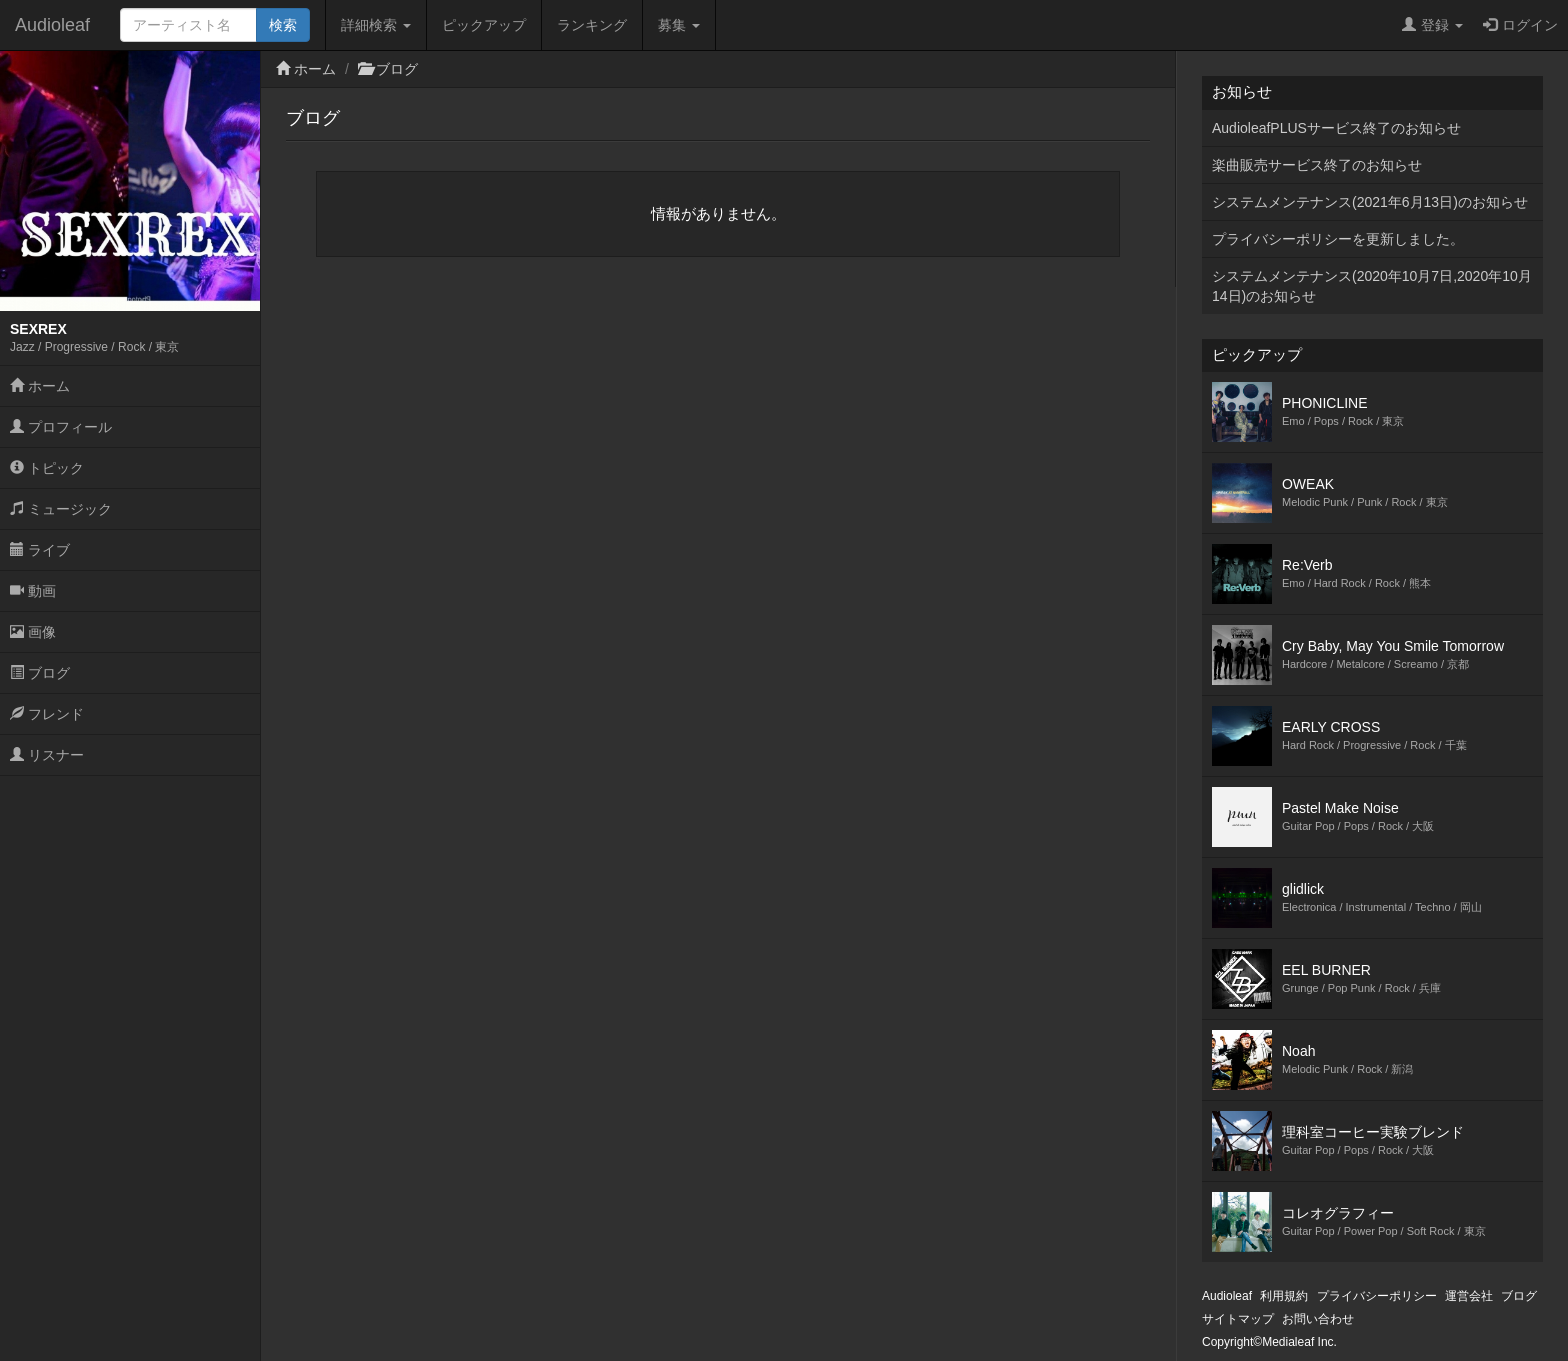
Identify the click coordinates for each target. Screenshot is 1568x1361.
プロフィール (61, 427)
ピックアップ (484, 25)
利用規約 (1284, 1296)
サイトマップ (1238, 1319)
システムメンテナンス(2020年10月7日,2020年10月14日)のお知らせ (1372, 286)
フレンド (47, 714)
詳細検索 (376, 25)
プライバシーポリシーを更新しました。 (1338, 239)
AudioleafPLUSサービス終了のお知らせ (1336, 128)
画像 (33, 632)
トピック (47, 468)
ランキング (592, 25)
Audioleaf (52, 25)
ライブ (40, 550)
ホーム (40, 386)
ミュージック (61, 509)
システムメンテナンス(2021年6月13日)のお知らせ (1370, 202)
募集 (679, 25)
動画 (33, 591)
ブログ (40, 673)
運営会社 (1469, 1296)
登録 (1432, 25)
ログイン (1520, 25)
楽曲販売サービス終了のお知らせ (1317, 165)
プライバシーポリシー (1377, 1296)
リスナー (47, 755)
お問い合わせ (1318, 1319)
